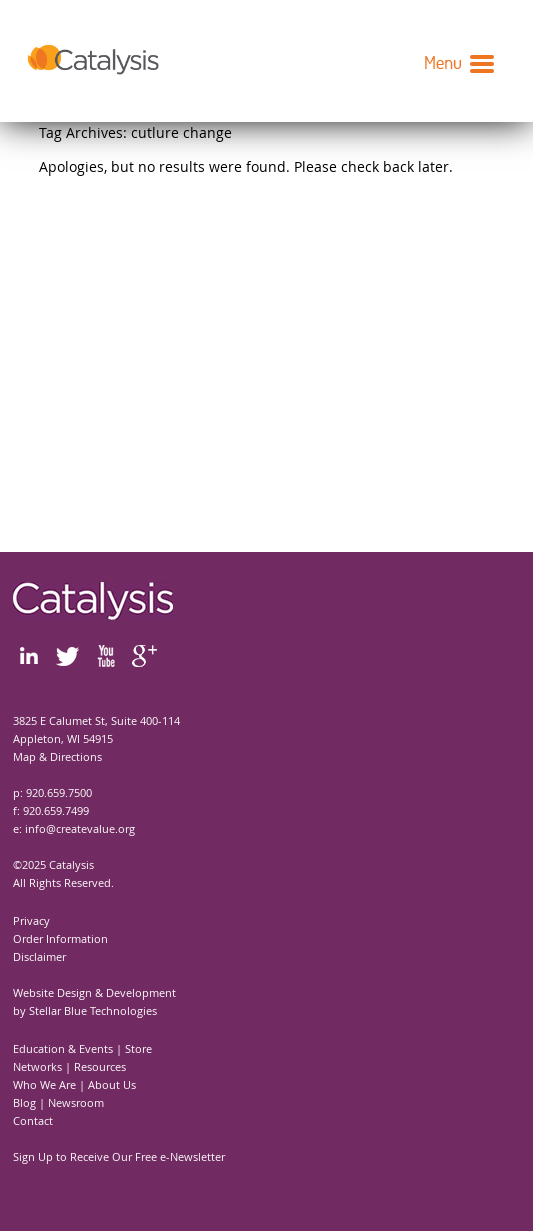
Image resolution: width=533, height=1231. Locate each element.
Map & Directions (57, 756)
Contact (33, 1120)
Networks (37, 1066)
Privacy (31, 920)
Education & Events (63, 1048)
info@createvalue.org (80, 828)
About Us (112, 1084)
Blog (24, 1102)
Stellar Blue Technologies (93, 1010)
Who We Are (44, 1084)
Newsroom (76, 1102)
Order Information (60, 938)
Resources (100, 1066)
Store (138, 1048)
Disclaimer (39, 956)
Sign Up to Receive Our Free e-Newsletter (119, 1156)
